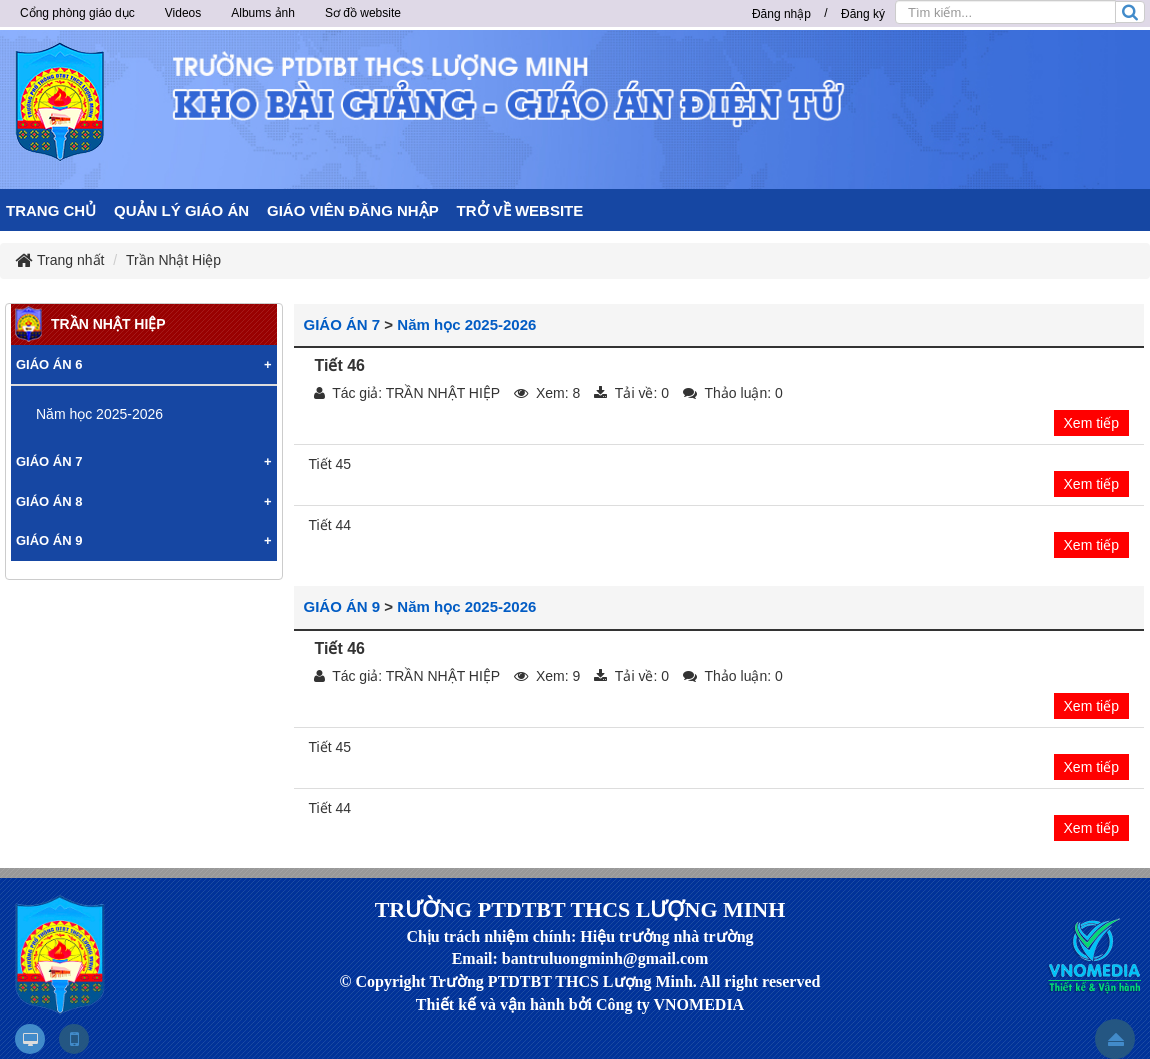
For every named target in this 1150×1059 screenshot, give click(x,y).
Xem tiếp (1091, 423)
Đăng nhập (781, 14)
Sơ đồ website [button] (363, 13)
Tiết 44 (330, 525)
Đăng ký (863, 14)
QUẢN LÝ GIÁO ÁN (181, 210)
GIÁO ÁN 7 (342, 324)
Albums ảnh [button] (263, 13)
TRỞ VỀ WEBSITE (520, 210)
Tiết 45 (330, 464)
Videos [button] (183, 13)
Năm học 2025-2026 (466, 324)
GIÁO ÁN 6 (49, 364)
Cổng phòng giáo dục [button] (77, 13)
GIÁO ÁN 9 (342, 606)
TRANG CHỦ (51, 210)
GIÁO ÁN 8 (49, 501)
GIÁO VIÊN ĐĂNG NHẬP (353, 210)
